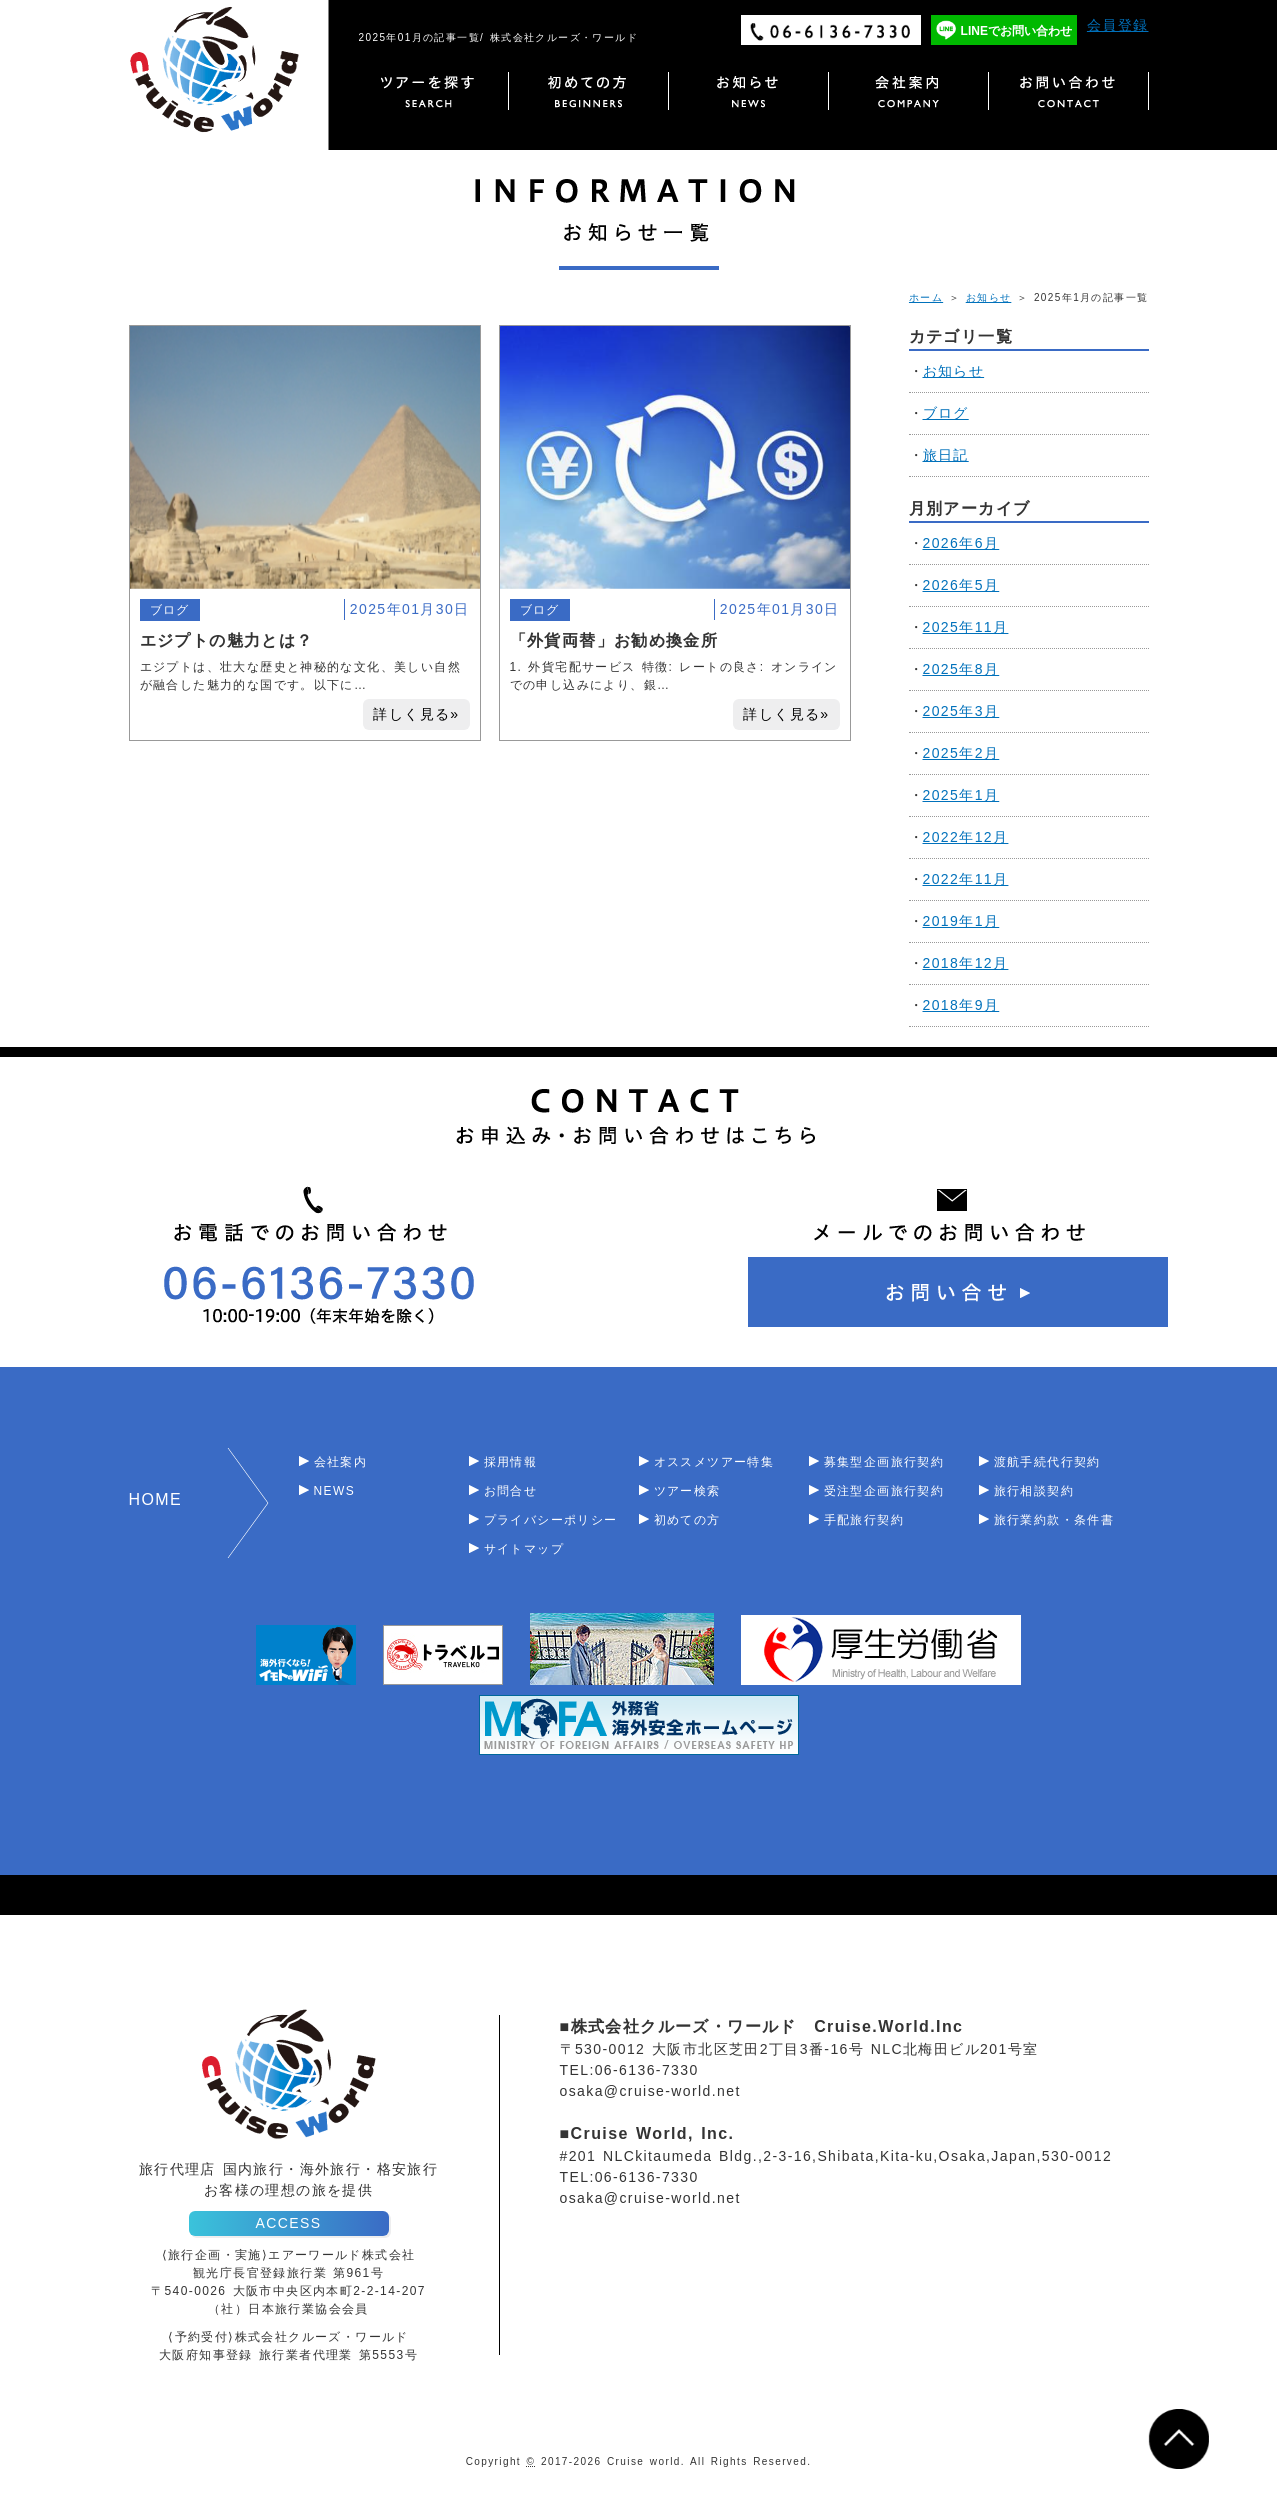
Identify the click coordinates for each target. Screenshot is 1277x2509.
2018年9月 (961, 1005)
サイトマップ (524, 1549)
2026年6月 (961, 543)
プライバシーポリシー (551, 1520)
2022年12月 (966, 837)
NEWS (335, 1491)
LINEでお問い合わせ (1016, 31)
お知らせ (989, 297)
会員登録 (1118, 25)
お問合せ (511, 1491)
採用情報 (511, 1462)
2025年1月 (961, 795)
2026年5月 (961, 585)
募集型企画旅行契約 (884, 1462)
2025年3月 (961, 711)
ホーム (926, 297)
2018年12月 (966, 963)
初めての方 (687, 1520)
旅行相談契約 (1034, 1491)
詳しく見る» (416, 714)
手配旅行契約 (864, 1520)
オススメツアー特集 (714, 1462)
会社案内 (341, 1462)
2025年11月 (966, 627)
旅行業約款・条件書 (1054, 1520)
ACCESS (289, 2223)
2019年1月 (961, 921)
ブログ (170, 610)
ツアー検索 (687, 1491)
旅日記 (946, 455)
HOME (156, 1499)
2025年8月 (961, 669)
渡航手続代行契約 (1047, 1462)
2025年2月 (961, 753)
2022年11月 (966, 879)
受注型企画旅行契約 (884, 1491)
